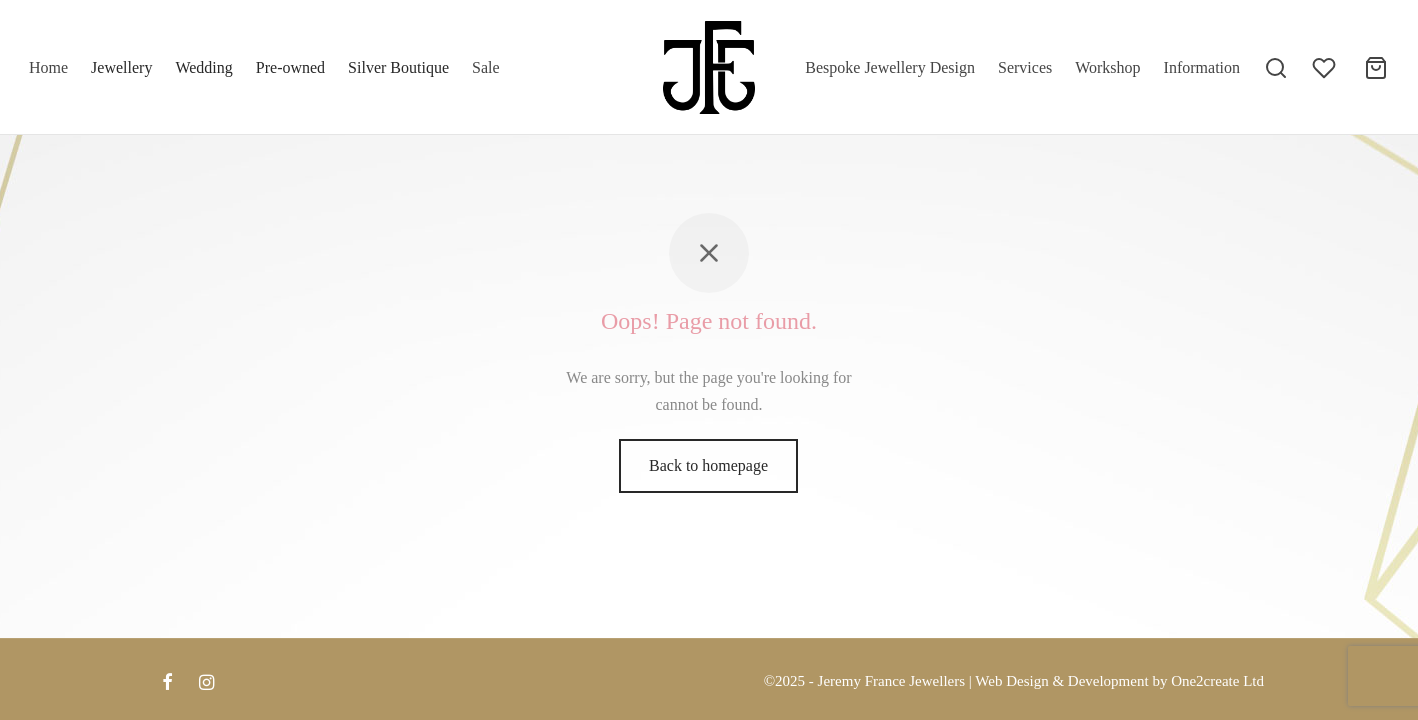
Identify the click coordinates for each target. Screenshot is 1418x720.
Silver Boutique (398, 67)
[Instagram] (206, 684)
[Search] (1276, 68)
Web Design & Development (1061, 681)
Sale (486, 67)
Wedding (203, 67)
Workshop (1107, 67)
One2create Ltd (1217, 681)
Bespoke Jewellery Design (890, 67)
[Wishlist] (1326, 68)
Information (1202, 67)
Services (1025, 67)
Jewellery (121, 67)
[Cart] (1376, 68)
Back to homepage (708, 473)
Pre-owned (290, 67)
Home (48, 67)
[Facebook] (167, 684)
